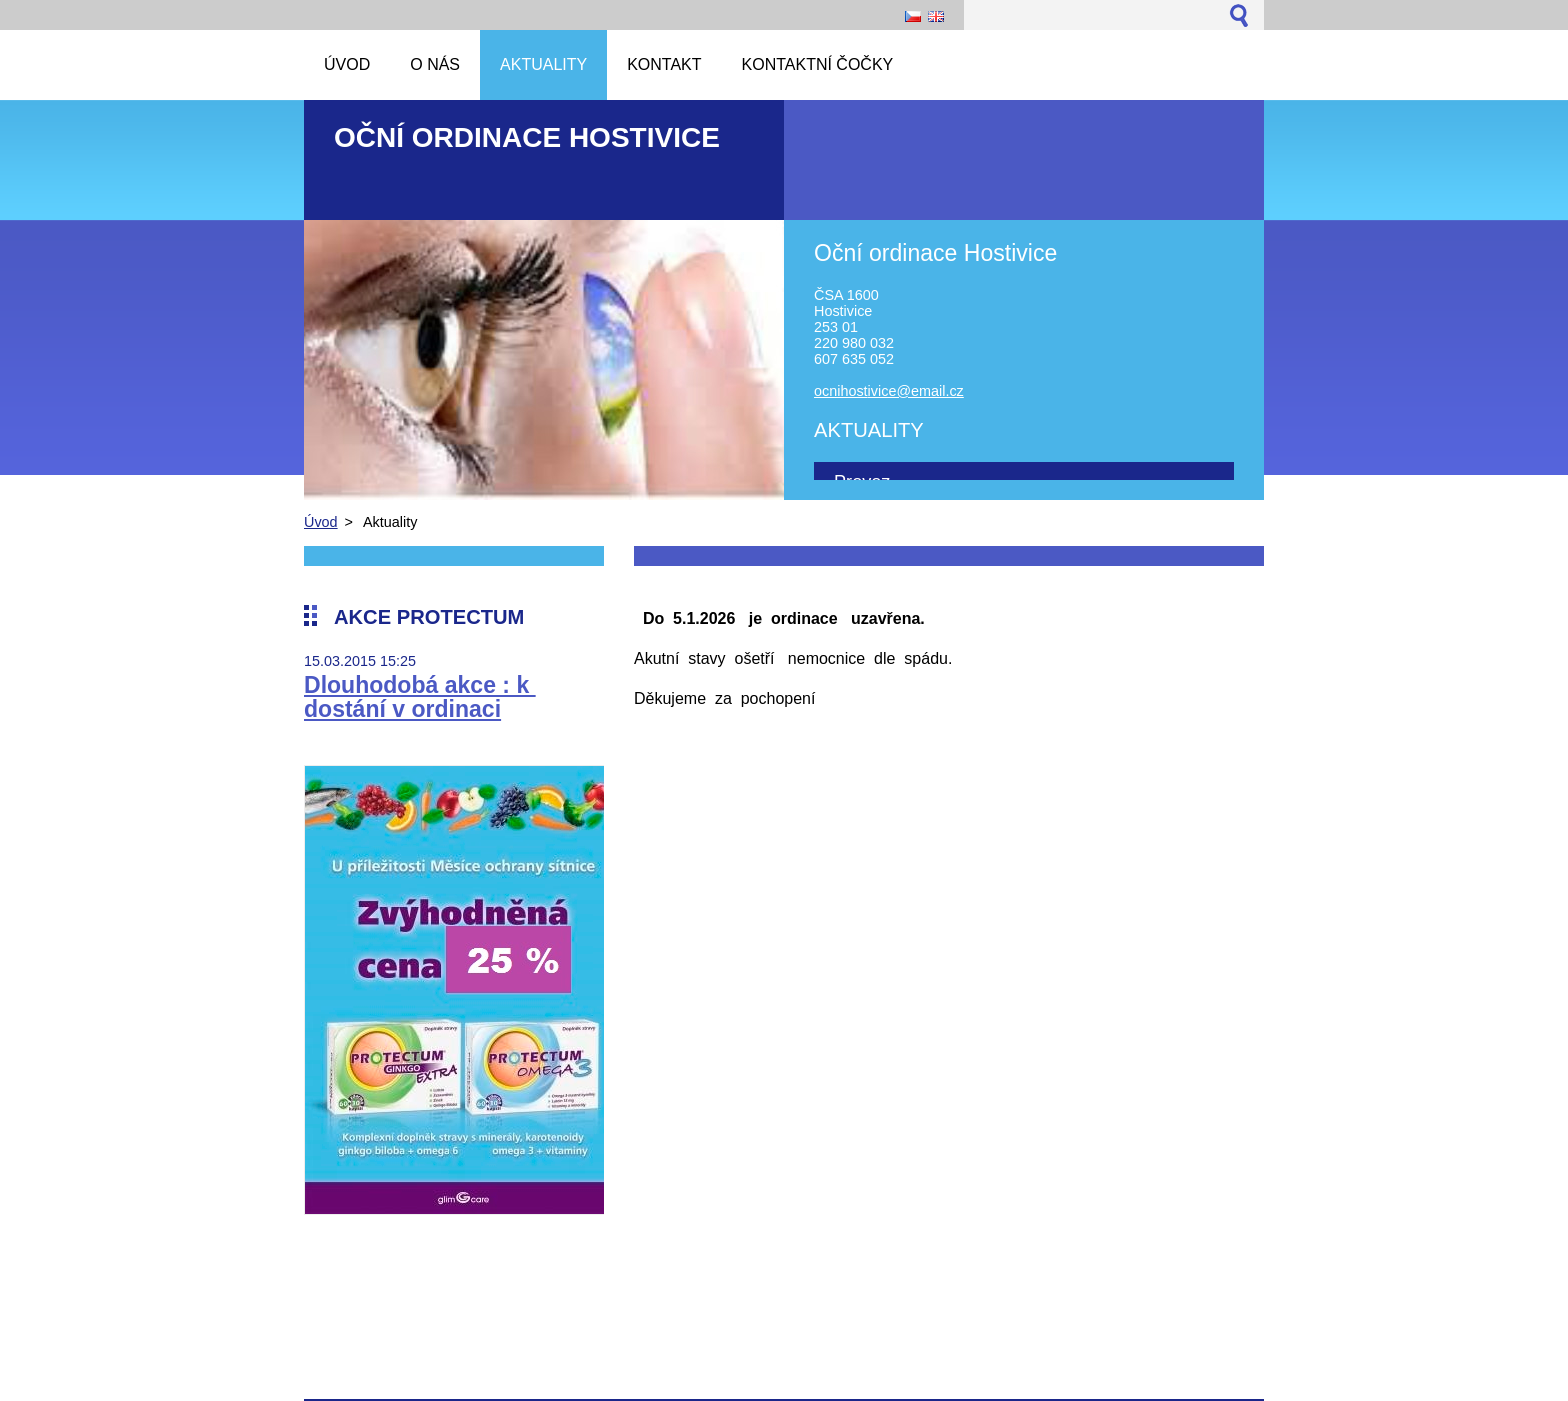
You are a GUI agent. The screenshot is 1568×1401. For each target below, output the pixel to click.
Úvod (321, 522)
